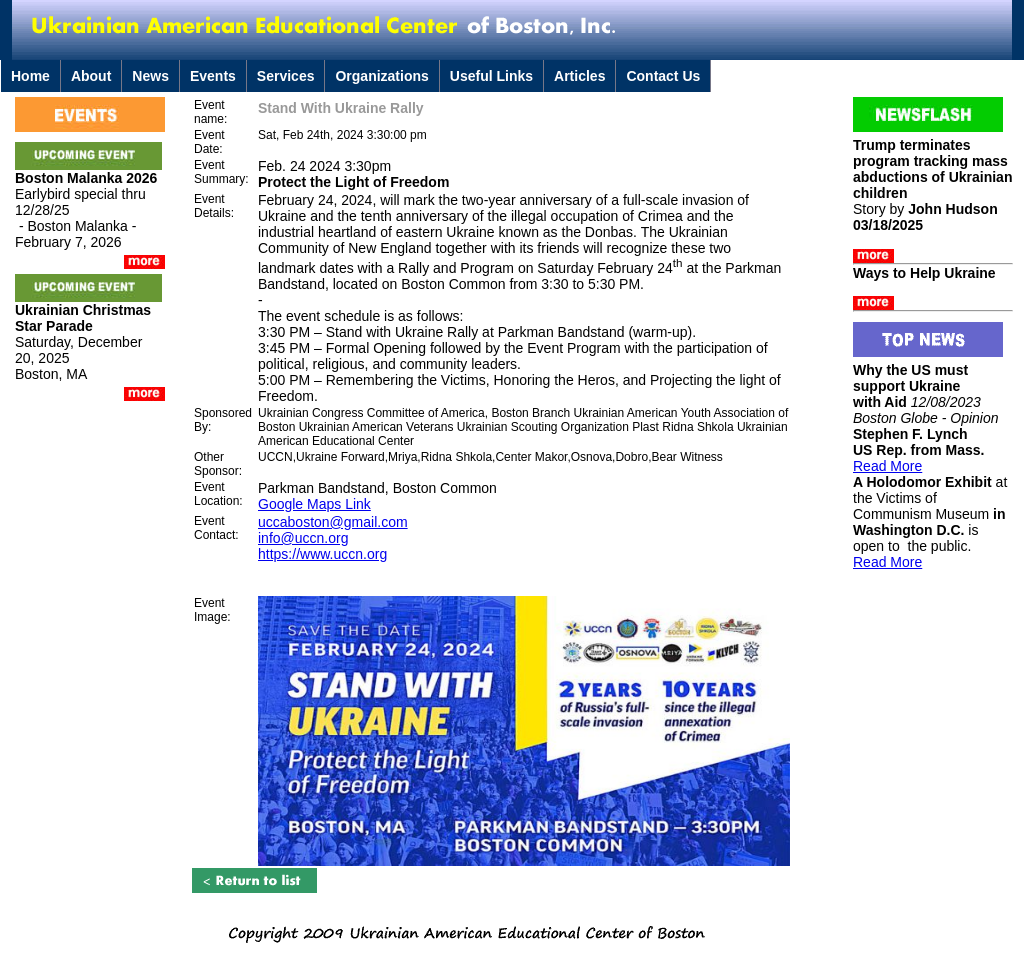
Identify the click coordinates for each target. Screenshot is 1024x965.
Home (30, 76)
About (91, 76)
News (150, 76)
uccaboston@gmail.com (333, 522)
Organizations (381, 76)
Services (286, 76)
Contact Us (663, 76)
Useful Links (491, 76)
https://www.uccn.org (322, 554)
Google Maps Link (314, 504)
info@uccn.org (303, 538)
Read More (887, 466)
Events (213, 76)
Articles (579, 76)
